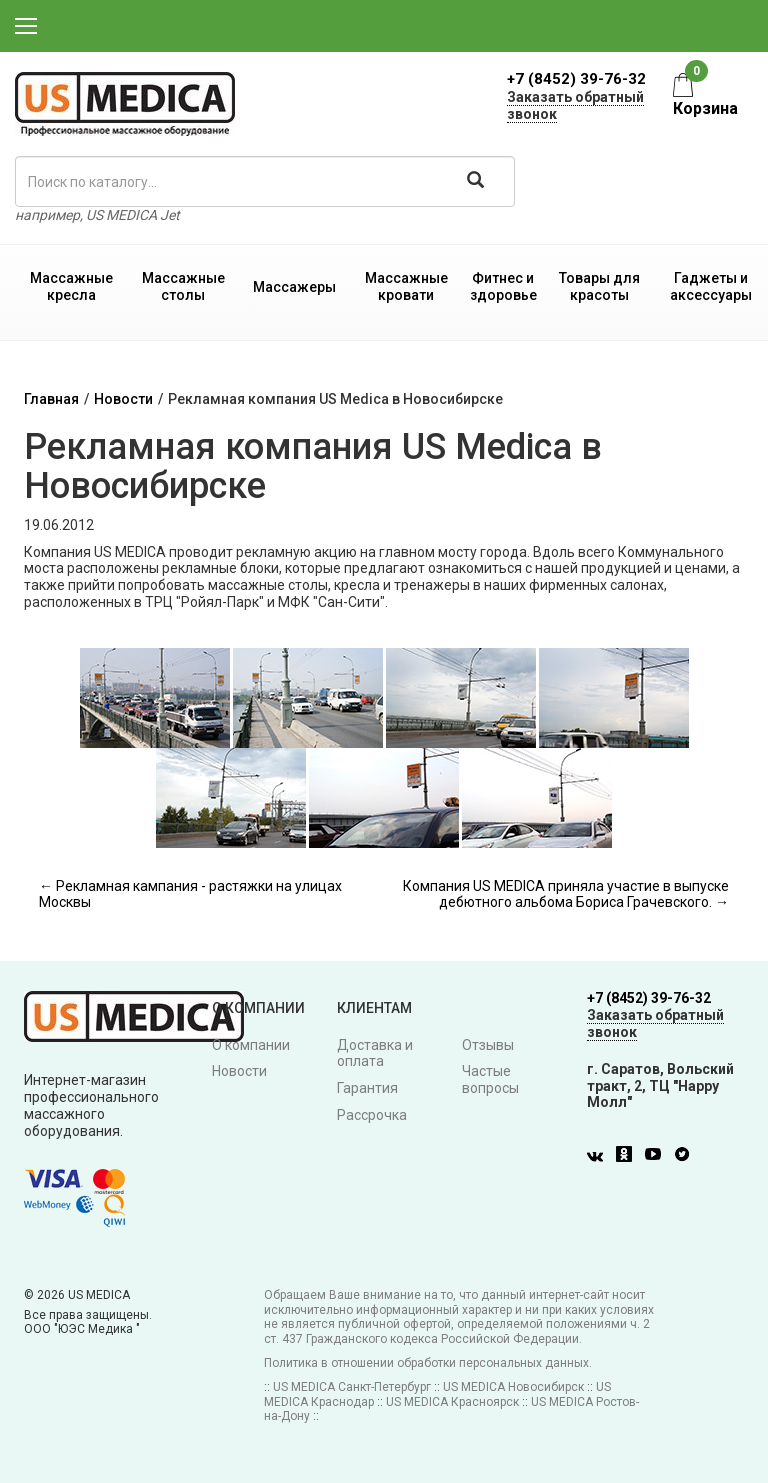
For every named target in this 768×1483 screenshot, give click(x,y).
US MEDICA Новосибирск (513, 1387)
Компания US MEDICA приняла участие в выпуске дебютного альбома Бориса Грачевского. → (566, 894)
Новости (123, 399)
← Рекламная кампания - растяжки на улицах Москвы (190, 894)
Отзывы (488, 1045)
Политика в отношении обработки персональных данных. (428, 1363)
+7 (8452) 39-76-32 (576, 79)
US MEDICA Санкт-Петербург (352, 1387)
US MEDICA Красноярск (452, 1402)
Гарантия (367, 1088)
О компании (251, 1045)
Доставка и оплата (375, 1053)
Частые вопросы (490, 1079)
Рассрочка (372, 1115)
